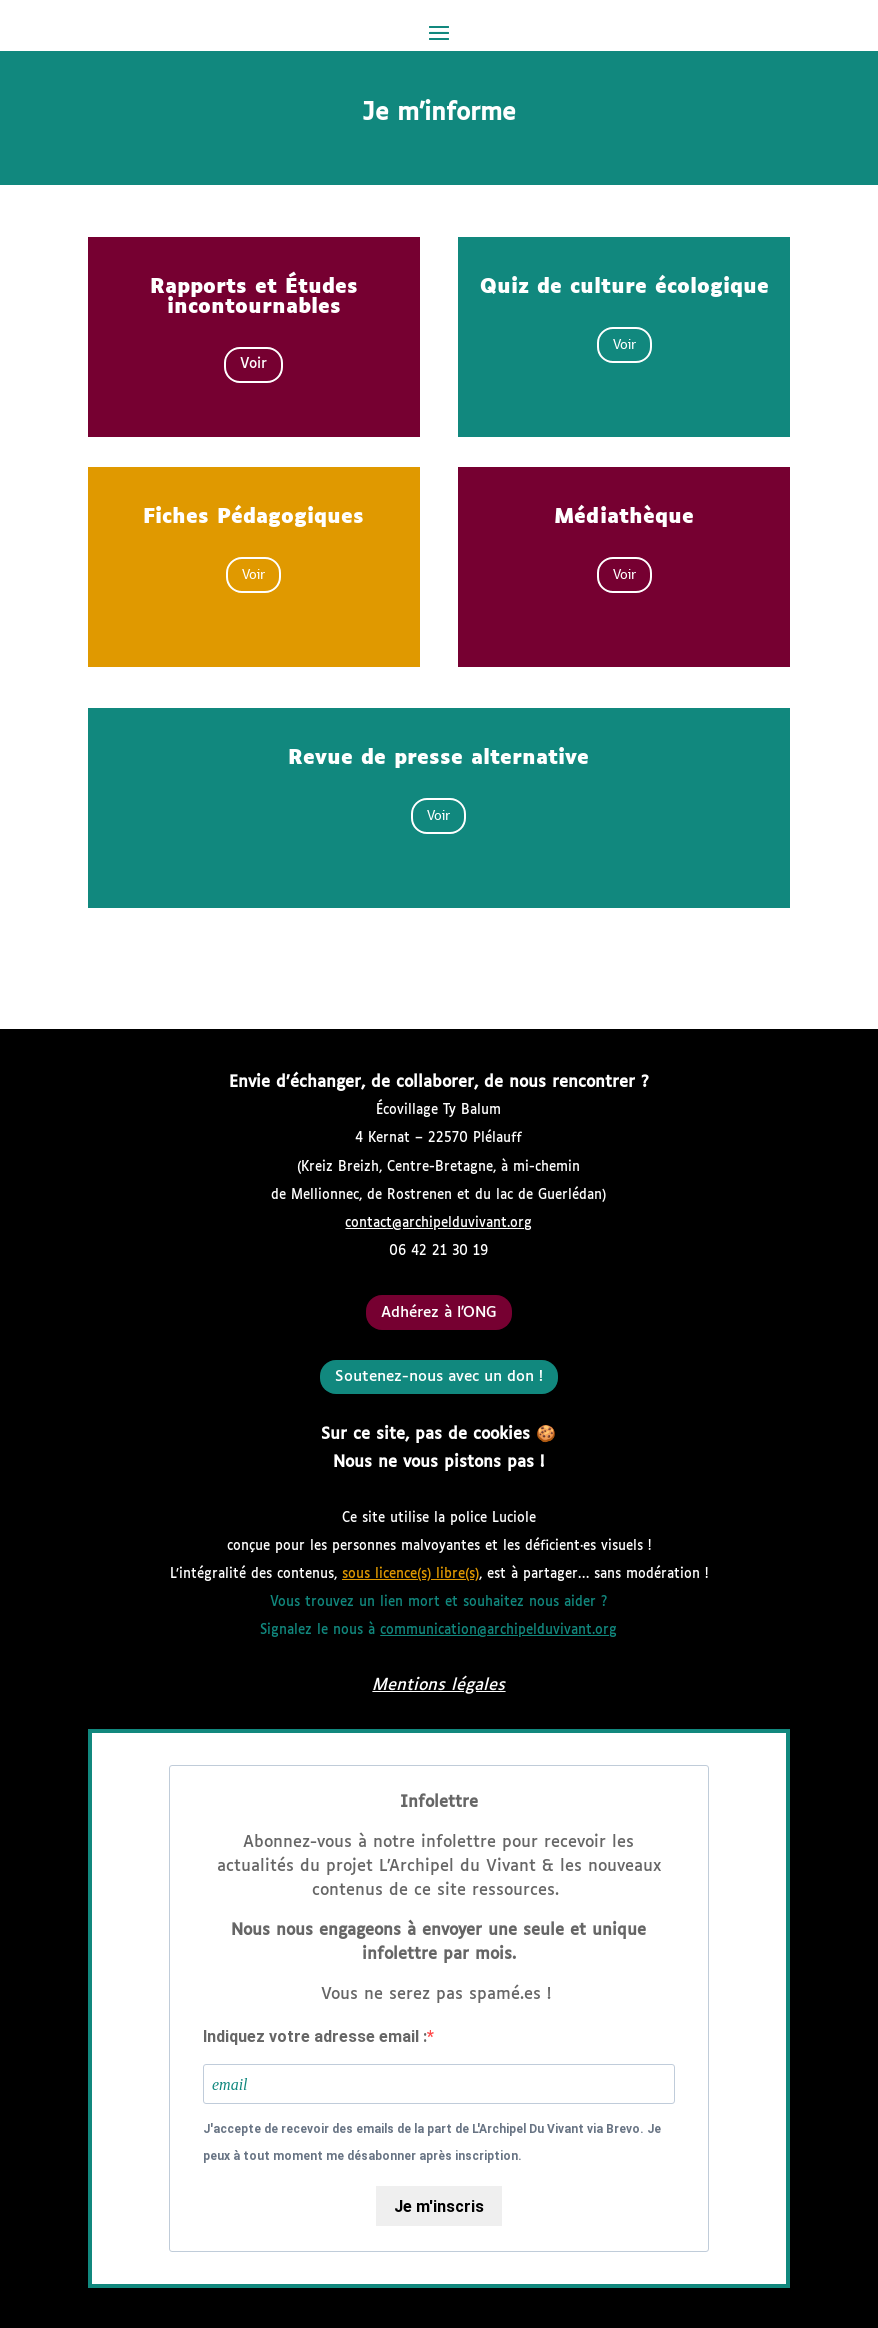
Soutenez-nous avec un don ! (439, 1376)
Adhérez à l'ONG (439, 1312)
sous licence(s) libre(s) (410, 1574)
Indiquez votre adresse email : (315, 2036)
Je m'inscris (439, 2206)
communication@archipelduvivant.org (498, 1630)
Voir (253, 364)
